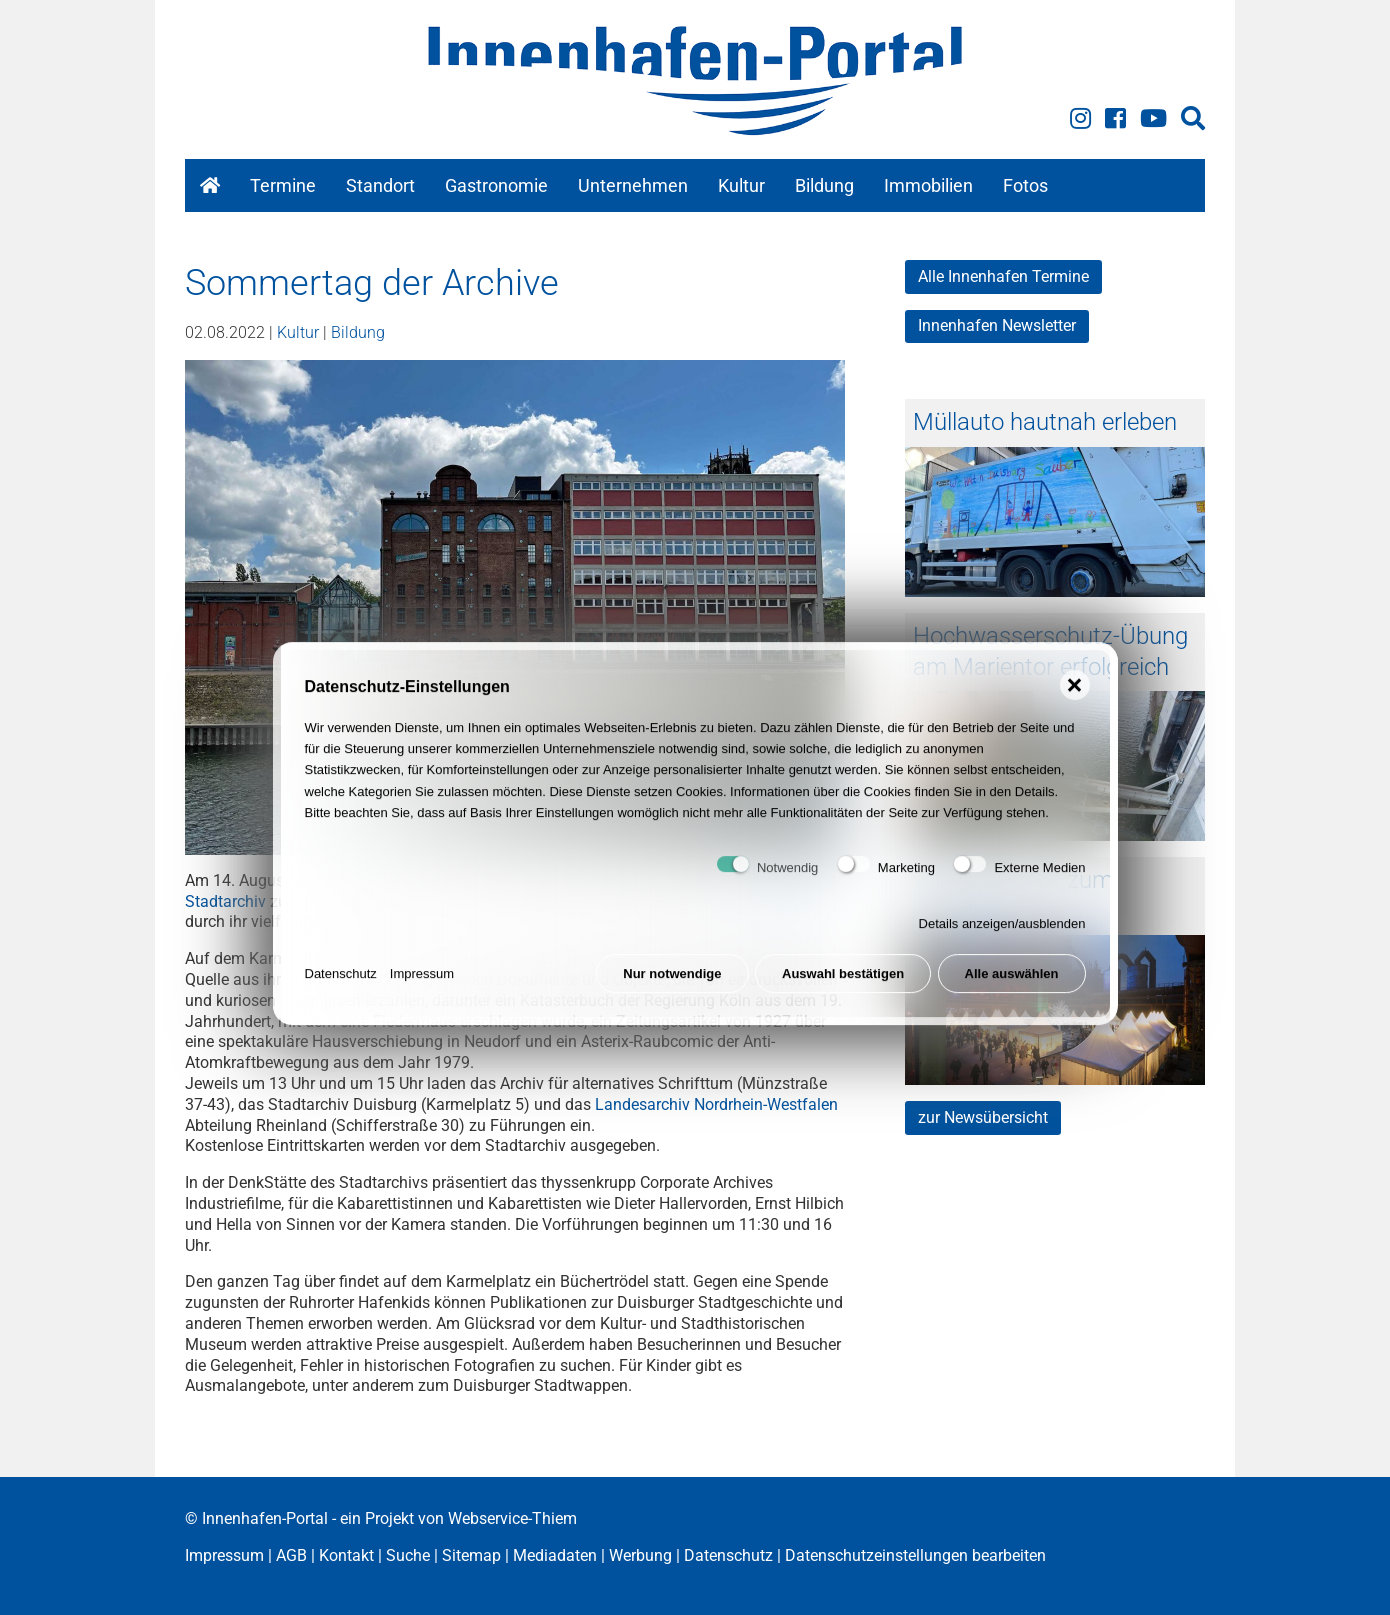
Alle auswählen (1012, 986)
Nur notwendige (672, 986)
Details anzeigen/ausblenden (1002, 936)
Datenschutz (341, 986)
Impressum (422, 986)
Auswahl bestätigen (843, 986)
